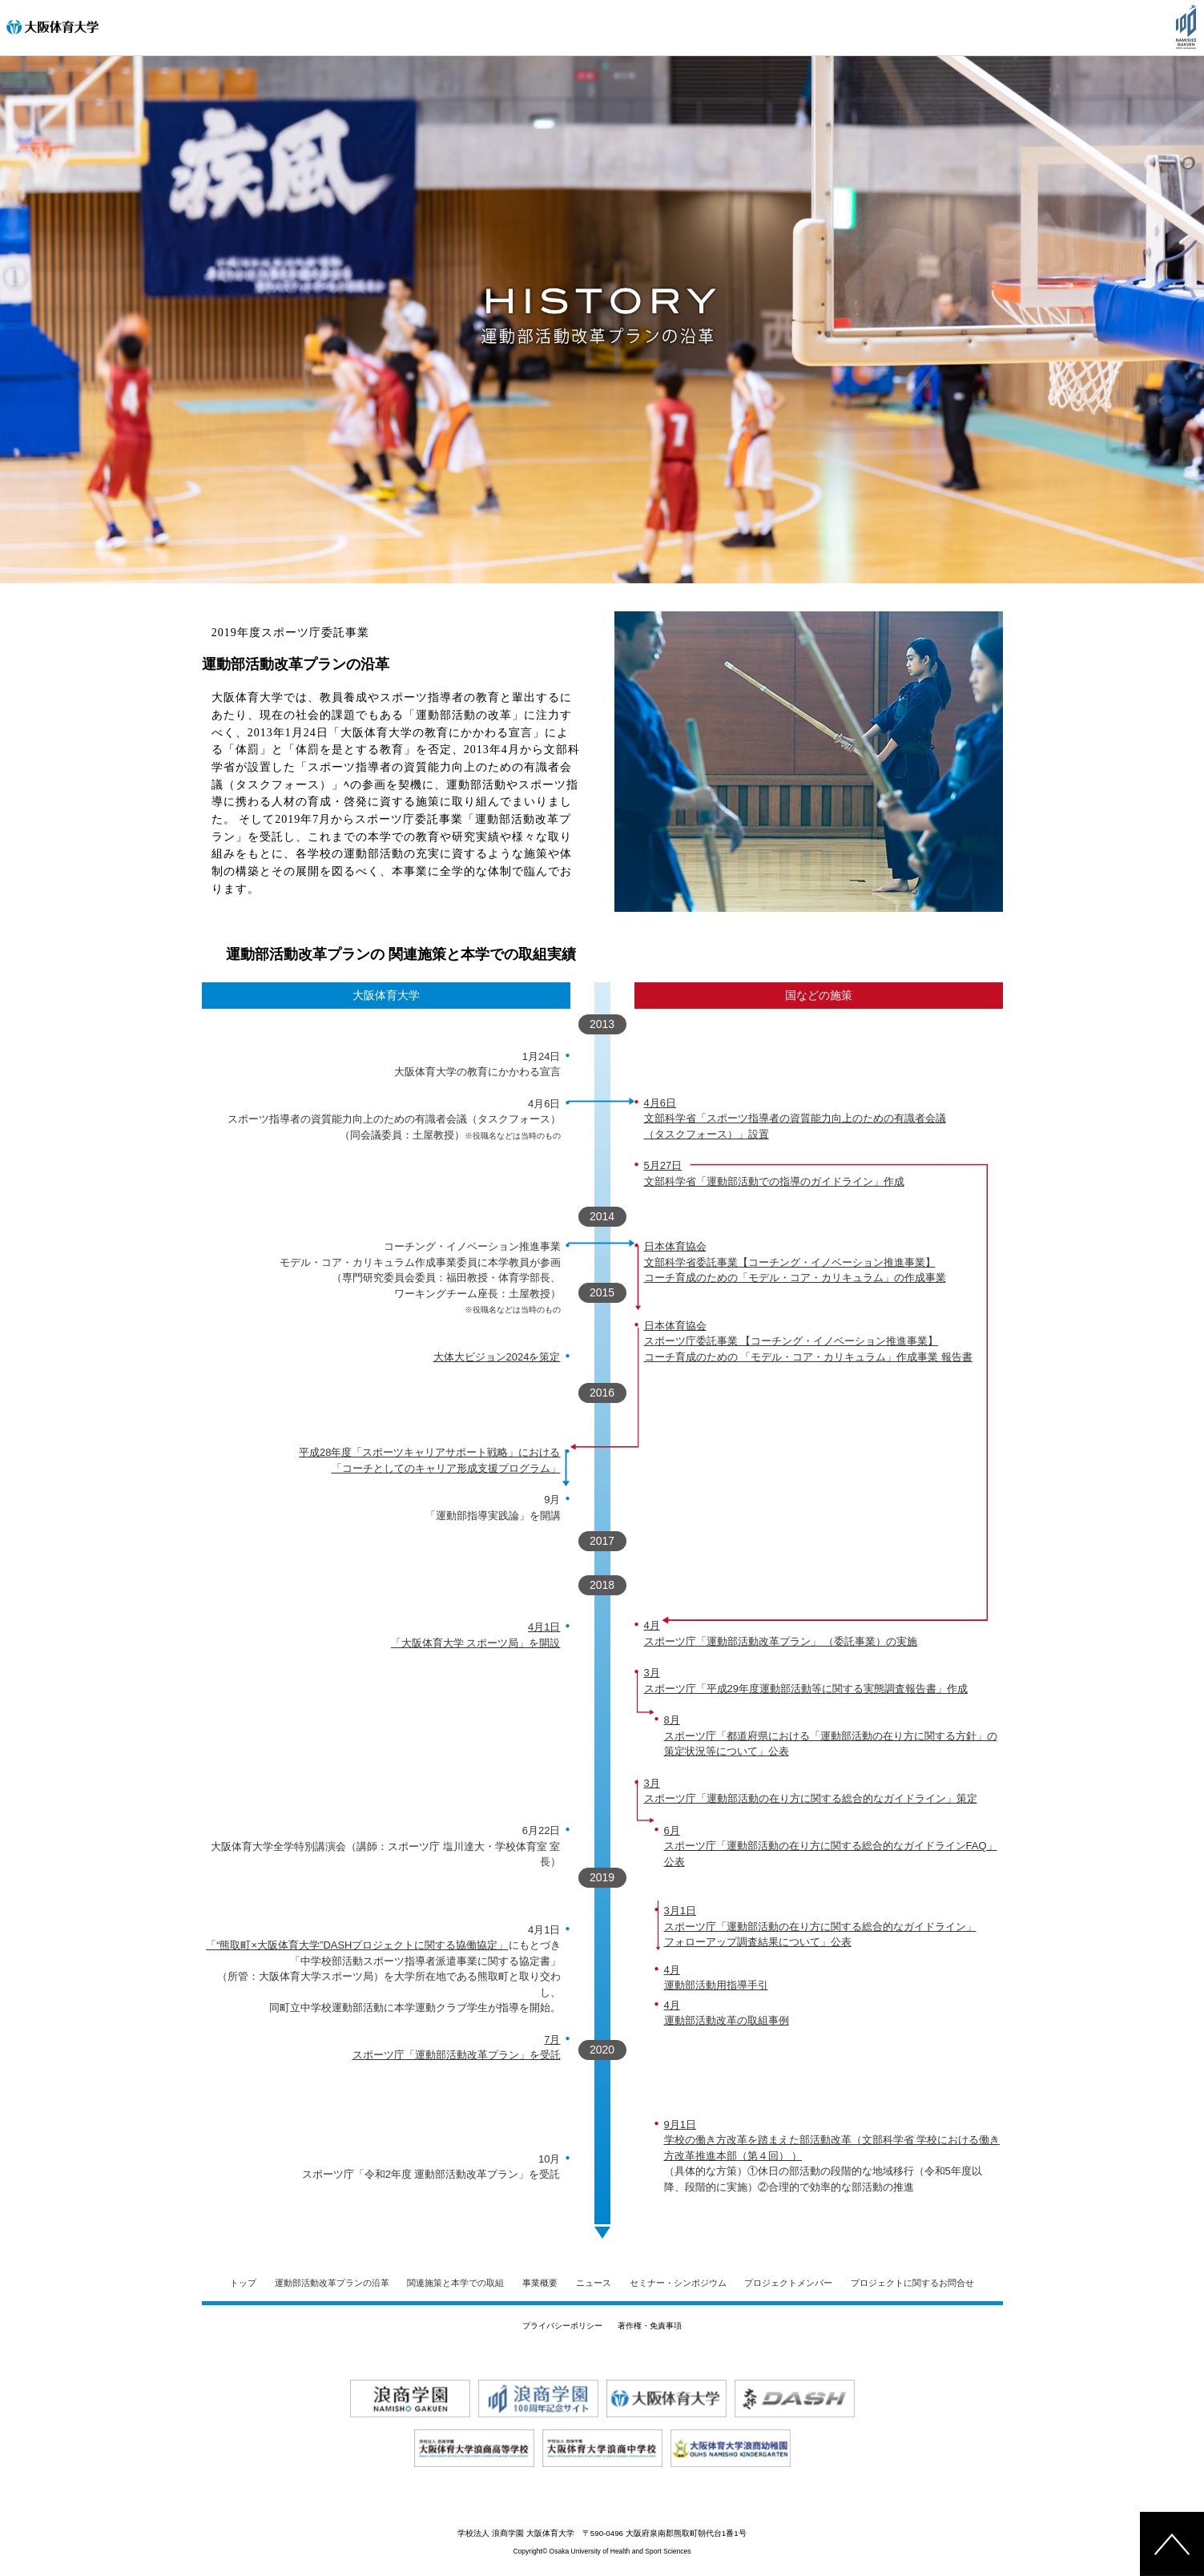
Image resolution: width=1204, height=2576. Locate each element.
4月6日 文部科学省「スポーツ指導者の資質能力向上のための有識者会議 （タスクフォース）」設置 (795, 1118)
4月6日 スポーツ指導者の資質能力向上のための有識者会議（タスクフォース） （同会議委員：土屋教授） (394, 1119)
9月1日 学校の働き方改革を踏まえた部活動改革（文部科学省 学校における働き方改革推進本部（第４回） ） (832, 2140)
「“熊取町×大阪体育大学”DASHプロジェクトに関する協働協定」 (357, 1945)
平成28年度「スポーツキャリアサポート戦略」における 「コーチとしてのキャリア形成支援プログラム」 (429, 1460)
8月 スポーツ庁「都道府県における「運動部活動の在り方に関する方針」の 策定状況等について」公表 (830, 1735)
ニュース (593, 2283)
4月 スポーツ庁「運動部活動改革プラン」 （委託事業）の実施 (781, 1633)
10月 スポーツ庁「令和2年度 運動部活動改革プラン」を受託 (431, 2167)
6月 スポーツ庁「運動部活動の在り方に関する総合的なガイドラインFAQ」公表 (830, 1846)
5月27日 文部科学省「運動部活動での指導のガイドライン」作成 (774, 1173)
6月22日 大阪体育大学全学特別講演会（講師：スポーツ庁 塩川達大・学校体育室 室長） (385, 1846)
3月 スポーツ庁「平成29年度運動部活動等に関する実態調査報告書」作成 (806, 1681)
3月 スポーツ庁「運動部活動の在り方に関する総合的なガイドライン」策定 (810, 1791)
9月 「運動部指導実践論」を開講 (493, 1508)
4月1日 (544, 1930)
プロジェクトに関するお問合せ (912, 2283)
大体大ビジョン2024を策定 (497, 1357)
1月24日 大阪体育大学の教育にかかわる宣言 (477, 1064)
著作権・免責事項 (650, 2325)
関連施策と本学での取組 (455, 2283)
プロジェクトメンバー (788, 2283)
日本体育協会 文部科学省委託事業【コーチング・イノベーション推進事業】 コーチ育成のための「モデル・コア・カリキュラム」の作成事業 (795, 1262)
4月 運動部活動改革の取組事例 (726, 2013)
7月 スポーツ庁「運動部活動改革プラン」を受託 (456, 2048)
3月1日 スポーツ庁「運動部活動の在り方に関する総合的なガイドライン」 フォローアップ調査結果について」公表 (820, 1926)
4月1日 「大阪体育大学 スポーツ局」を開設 (476, 1635)
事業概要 (540, 2283)
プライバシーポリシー (562, 2325)
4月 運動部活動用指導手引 (716, 1978)
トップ (243, 2283)
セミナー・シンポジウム (678, 2283)
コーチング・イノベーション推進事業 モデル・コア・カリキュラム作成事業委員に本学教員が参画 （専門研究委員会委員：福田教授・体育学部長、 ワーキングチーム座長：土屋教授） (420, 1277)
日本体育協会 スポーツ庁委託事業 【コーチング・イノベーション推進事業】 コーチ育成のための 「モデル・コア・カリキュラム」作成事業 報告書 (808, 1341)
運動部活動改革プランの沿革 (332, 2283)
